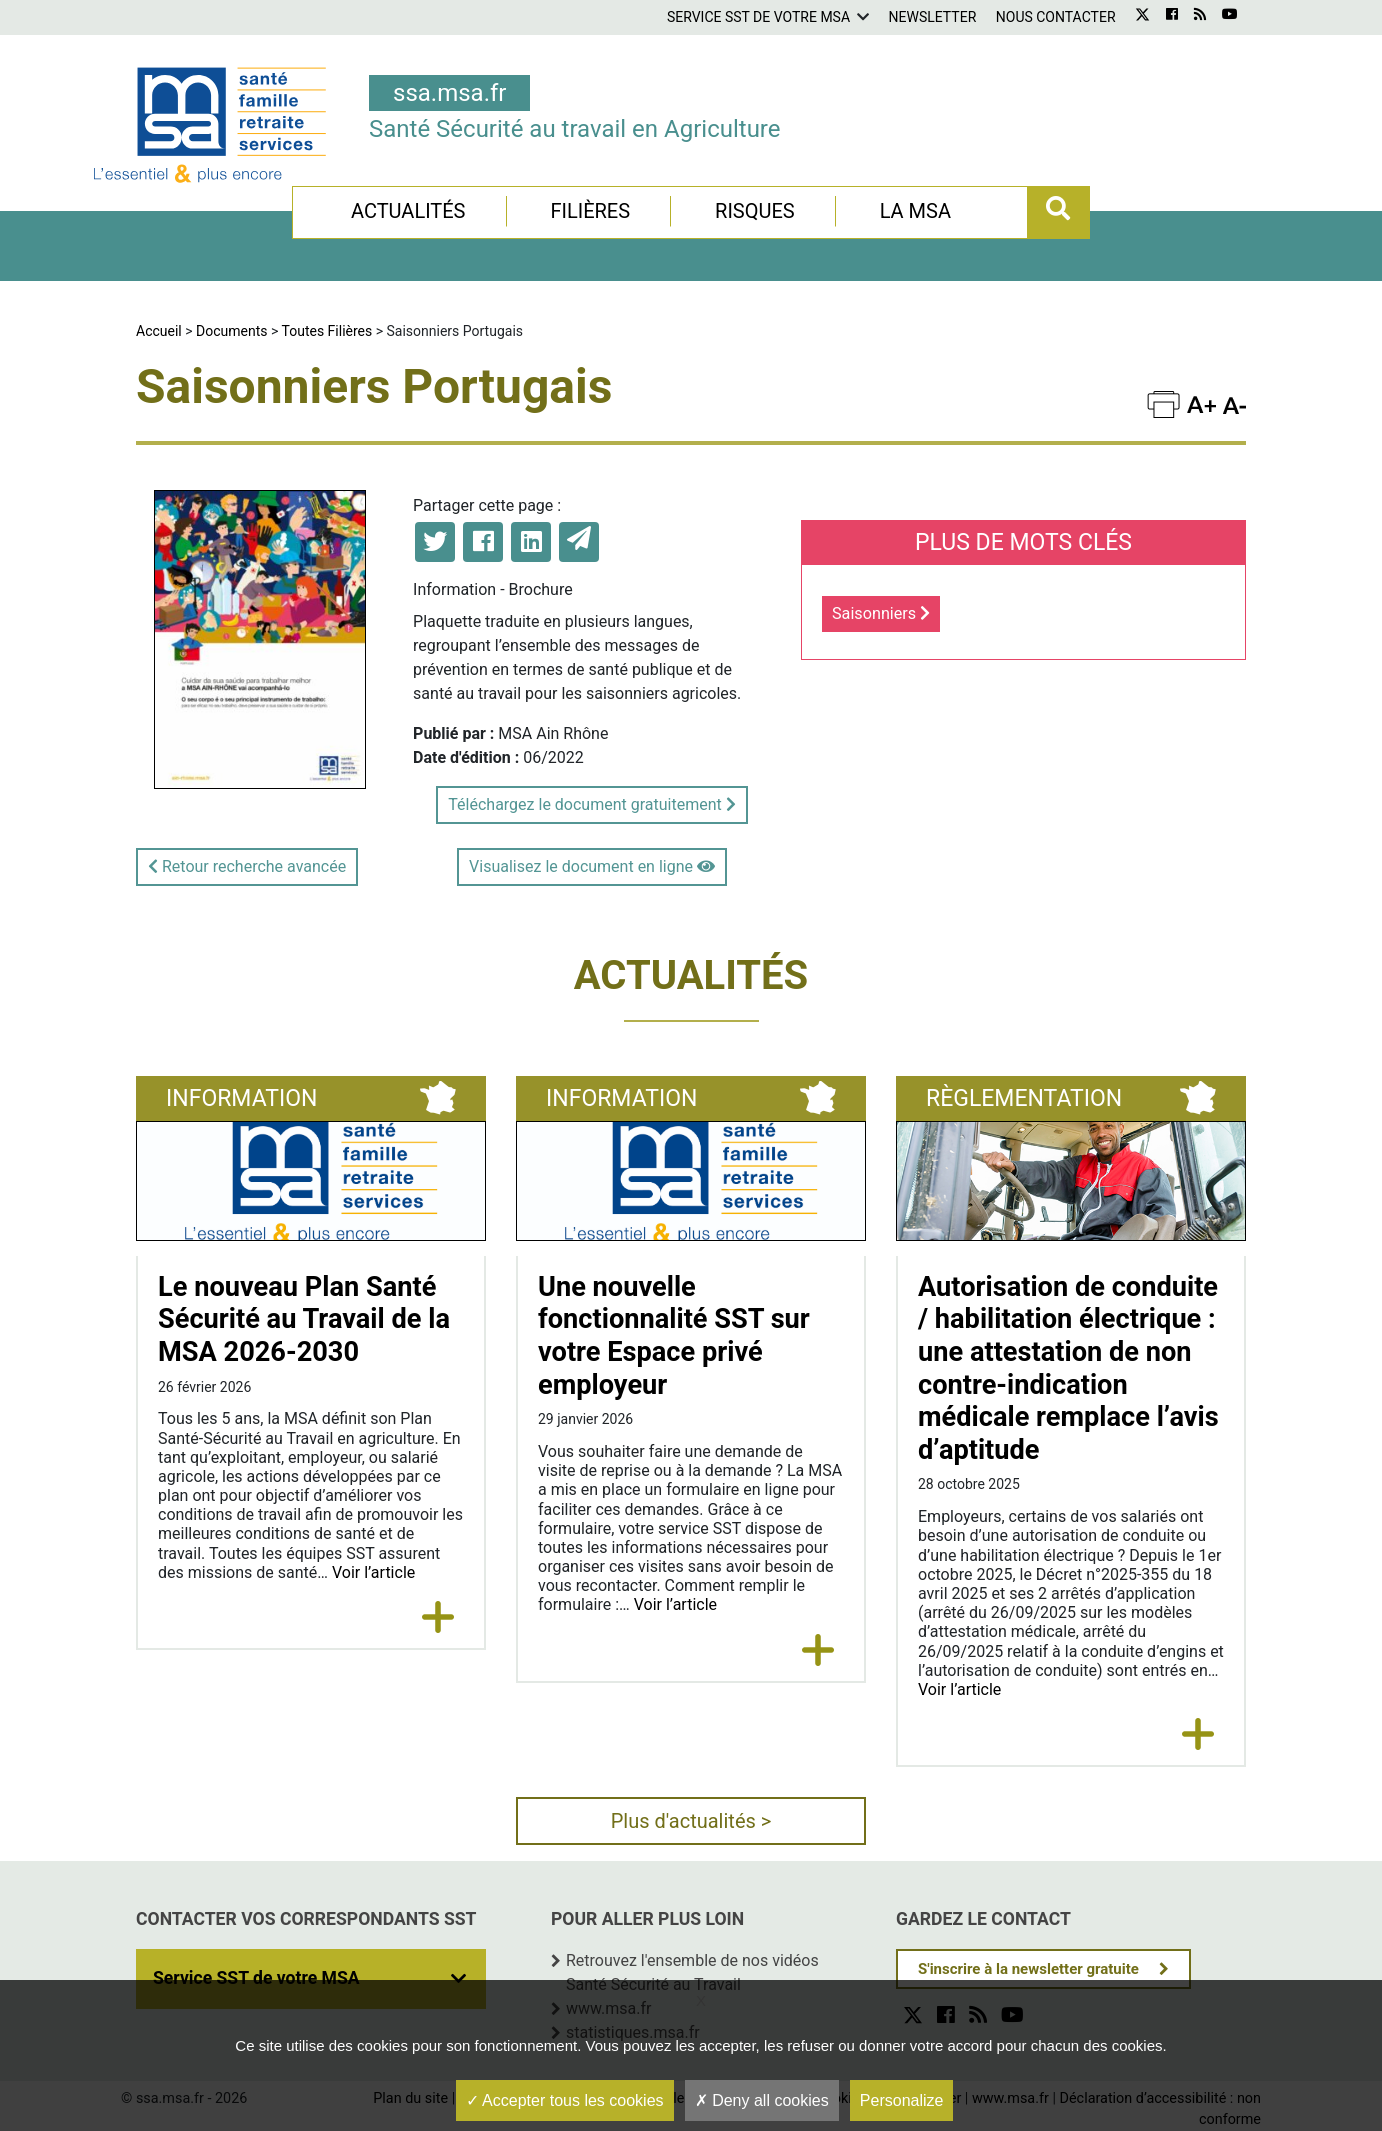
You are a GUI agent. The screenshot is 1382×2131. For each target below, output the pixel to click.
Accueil (159, 331)
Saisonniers (881, 613)
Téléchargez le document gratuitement (591, 804)
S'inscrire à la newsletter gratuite (1028, 1969)
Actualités (408, 211)
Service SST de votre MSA (758, 17)
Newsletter (933, 17)
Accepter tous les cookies (565, 2100)
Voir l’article (373, 1572)
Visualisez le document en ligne (592, 866)
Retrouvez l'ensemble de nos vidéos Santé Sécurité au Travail (692, 1972)
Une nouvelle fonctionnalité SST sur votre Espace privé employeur (674, 1336)
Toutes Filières (327, 331)
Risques (755, 211)
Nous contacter (1056, 17)
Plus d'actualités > (691, 1821)
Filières (590, 211)
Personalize (902, 2100)
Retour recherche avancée (247, 866)
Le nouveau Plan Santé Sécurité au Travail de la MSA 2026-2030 (304, 1319)
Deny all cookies (762, 2100)
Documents (231, 331)
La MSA (915, 211)
